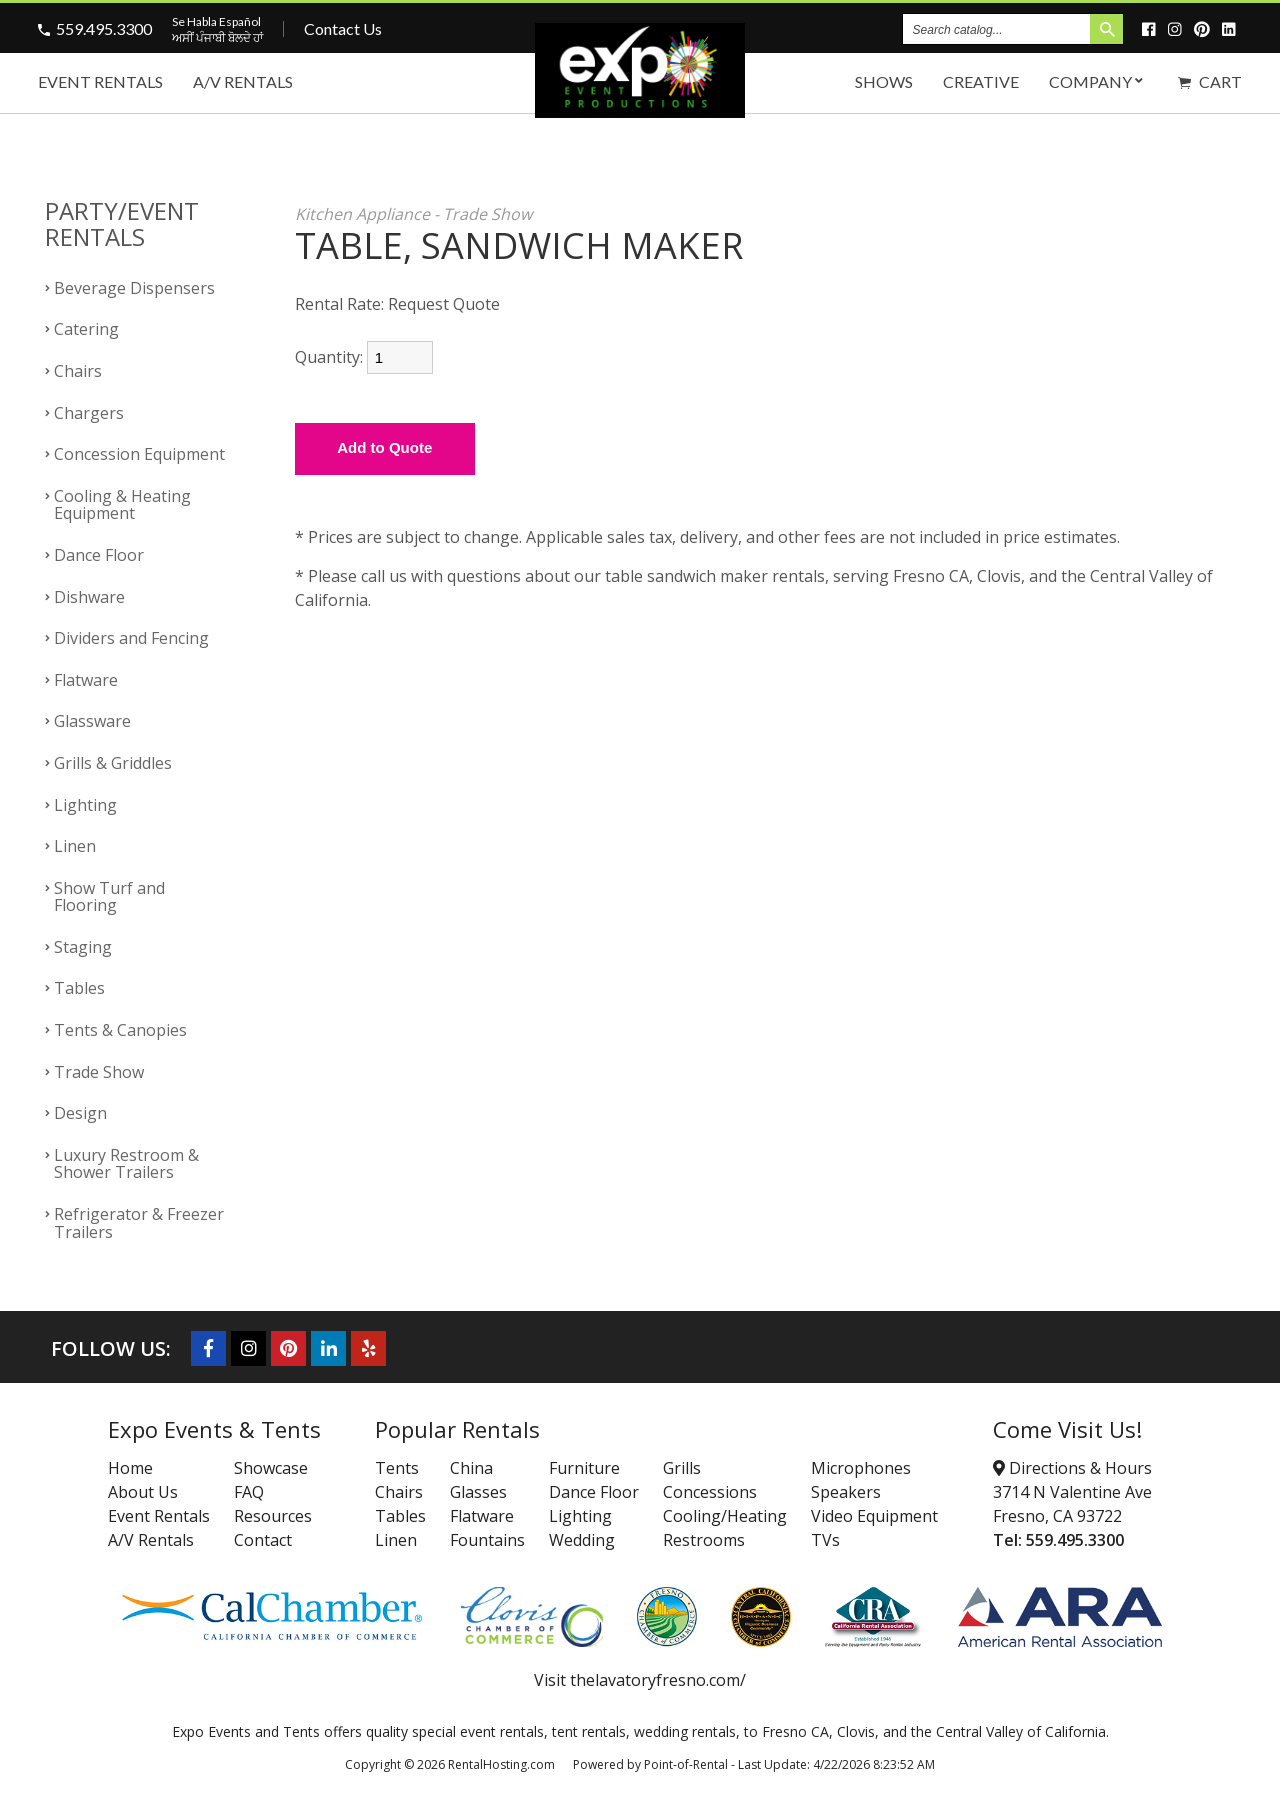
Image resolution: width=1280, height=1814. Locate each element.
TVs (825, 1540)
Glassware (92, 721)
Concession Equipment (139, 454)
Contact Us (343, 28)
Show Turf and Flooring (109, 897)
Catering (86, 329)
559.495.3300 (104, 28)
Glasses (478, 1492)
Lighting (85, 805)
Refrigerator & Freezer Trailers (139, 1223)
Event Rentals (100, 81)
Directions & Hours (1072, 1468)
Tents (397, 1468)
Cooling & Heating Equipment (122, 505)
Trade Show (99, 1072)
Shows (884, 81)
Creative (981, 81)
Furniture (584, 1468)
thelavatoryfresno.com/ (658, 1680)
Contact (263, 1540)
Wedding (582, 1540)
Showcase (271, 1468)
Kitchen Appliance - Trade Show (413, 214)
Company (1098, 81)
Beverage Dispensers (134, 288)
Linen (75, 846)
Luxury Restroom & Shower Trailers (126, 1164)
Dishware (89, 597)
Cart (1210, 81)
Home (130, 1468)
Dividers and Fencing (131, 638)
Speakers (846, 1492)
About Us (143, 1492)
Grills (682, 1468)
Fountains (487, 1540)
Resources (273, 1516)
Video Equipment (874, 1516)
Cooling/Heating (725, 1516)
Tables (79, 988)
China (471, 1468)
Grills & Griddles (113, 763)
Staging (83, 947)
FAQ (249, 1492)
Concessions (710, 1492)
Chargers (89, 413)
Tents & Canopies (120, 1030)
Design (80, 1113)
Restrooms (704, 1540)
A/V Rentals (243, 81)
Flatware (86, 680)
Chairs (78, 371)
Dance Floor (99, 555)
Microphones (861, 1468)
